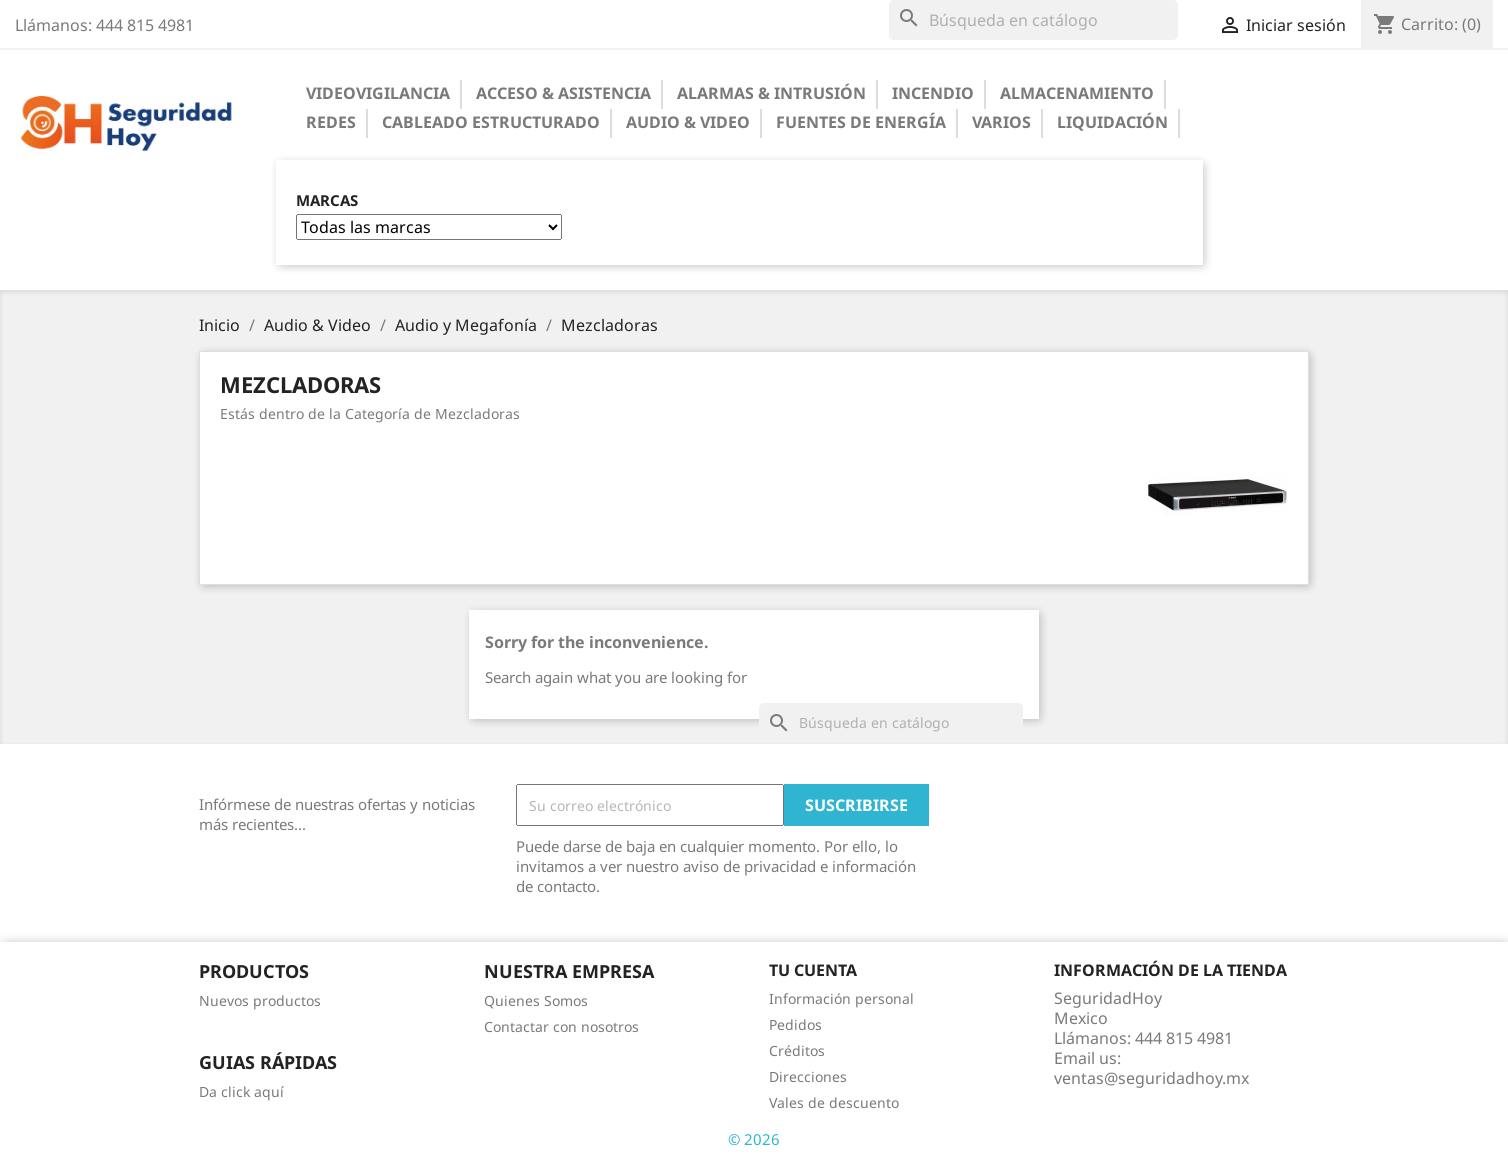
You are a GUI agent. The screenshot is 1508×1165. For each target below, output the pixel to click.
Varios (1001, 122)
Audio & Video (688, 122)
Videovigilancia (378, 93)
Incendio (933, 93)
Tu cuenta (813, 970)
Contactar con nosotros (561, 1026)
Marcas (327, 200)
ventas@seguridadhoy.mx (1151, 1078)
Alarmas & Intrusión (771, 93)
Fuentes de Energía (861, 122)
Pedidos (795, 1024)
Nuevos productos (260, 1000)
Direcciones (808, 1076)
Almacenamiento (1077, 93)
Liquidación (1112, 122)
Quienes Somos (536, 1000)
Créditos (797, 1050)
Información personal (841, 998)
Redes (331, 122)
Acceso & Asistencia (563, 93)
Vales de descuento (834, 1102)
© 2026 (754, 1139)
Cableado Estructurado (491, 122)
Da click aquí (241, 1091)
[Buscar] (1033, 20)
